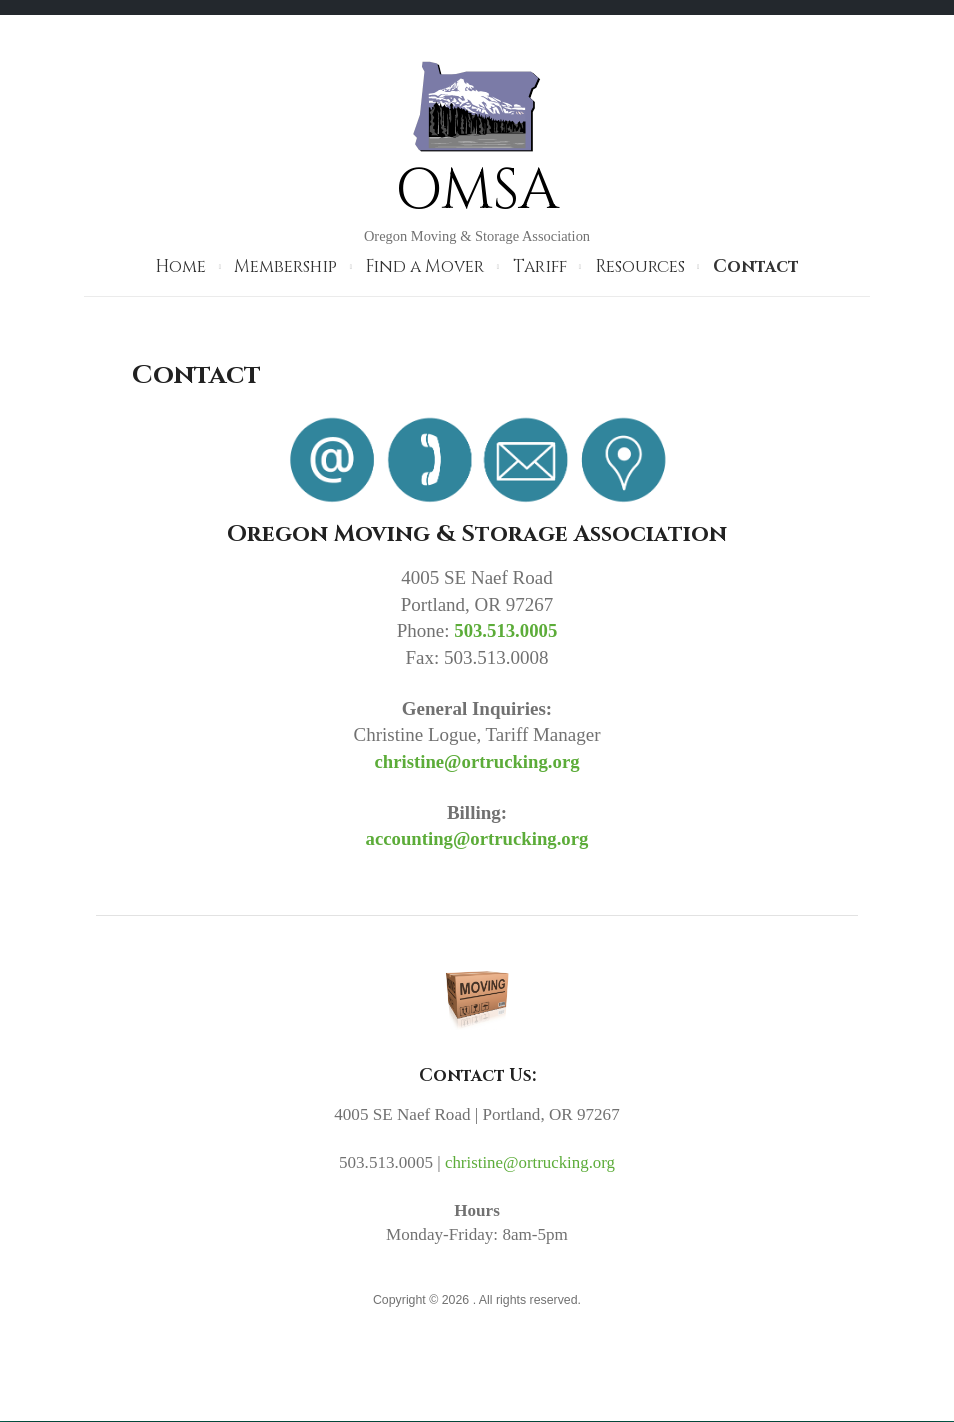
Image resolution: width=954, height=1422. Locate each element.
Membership (285, 266)
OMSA (477, 190)
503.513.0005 (506, 630)
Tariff (540, 266)
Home (180, 266)
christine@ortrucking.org (477, 760)
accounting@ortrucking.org (477, 838)
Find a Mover (424, 266)
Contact (756, 266)
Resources (640, 266)
